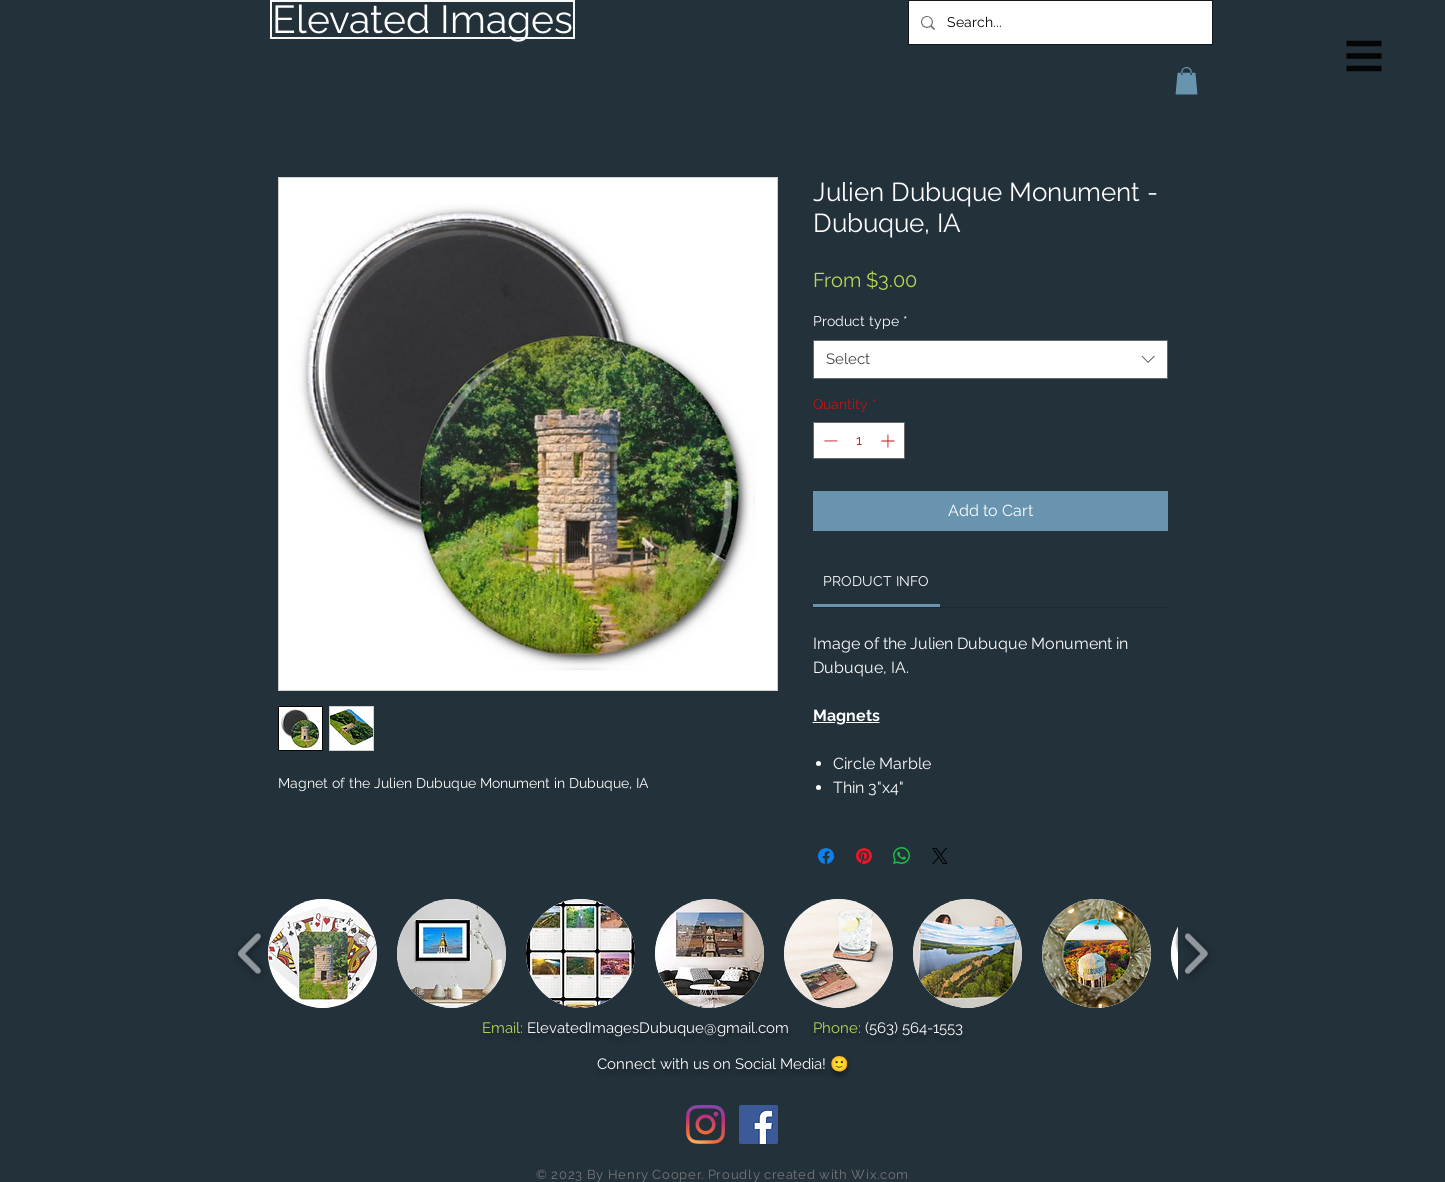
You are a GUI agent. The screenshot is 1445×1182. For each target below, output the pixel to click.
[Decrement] (828, 440)
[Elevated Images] (422, 19)
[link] (876, 581)
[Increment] (889, 440)
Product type (860, 321)
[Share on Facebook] (826, 856)
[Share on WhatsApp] (902, 856)
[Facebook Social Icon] (758, 1124)
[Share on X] (940, 856)
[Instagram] (705, 1124)
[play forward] (1195, 953)
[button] (1364, 56)
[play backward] (250, 953)
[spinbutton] (859, 440)
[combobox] (990, 359)
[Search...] (1058, 22)
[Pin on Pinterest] (864, 856)
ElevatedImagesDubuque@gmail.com (658, 1028)
